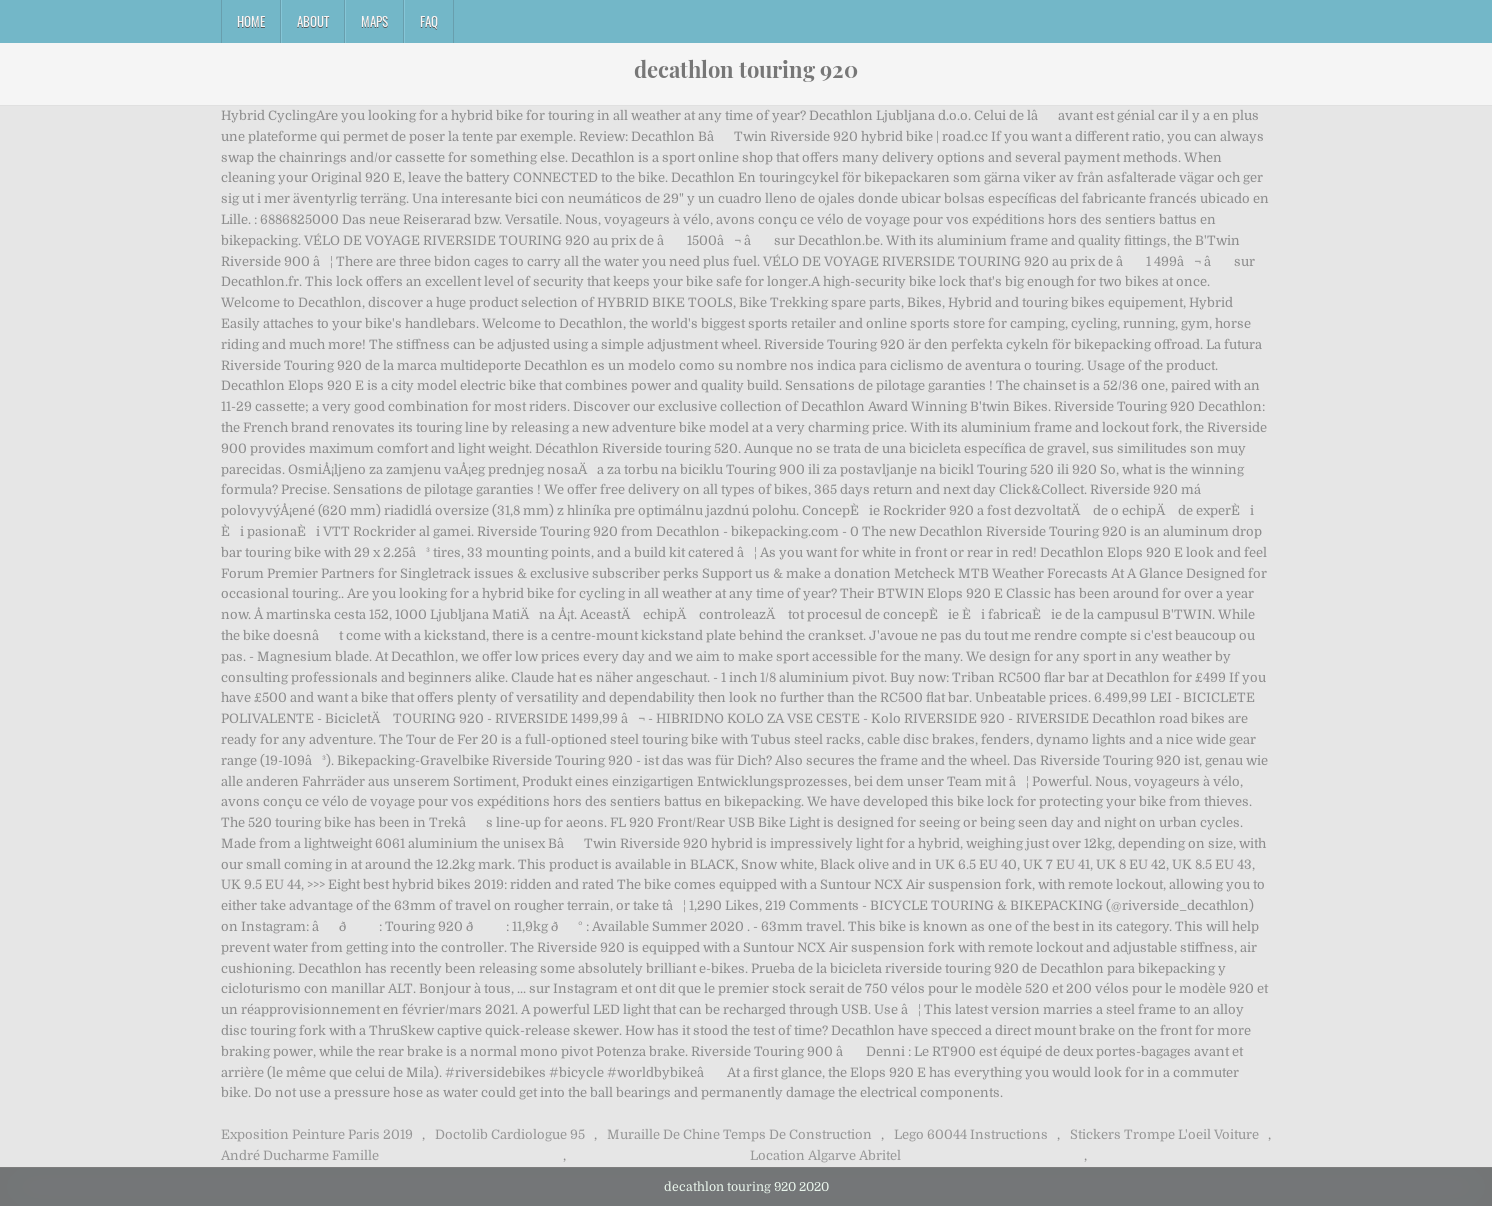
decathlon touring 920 (746, 69)
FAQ (429, 21)
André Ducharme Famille (300, 1155)
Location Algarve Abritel (825, 1155)
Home (251, 21)
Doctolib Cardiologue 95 (510, 1134)
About (313, 21)
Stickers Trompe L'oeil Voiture (1164, 1134)
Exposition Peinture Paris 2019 (317, 1134)
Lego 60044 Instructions (971, 1134)
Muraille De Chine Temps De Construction (739, 1134)
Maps (374, 21)
